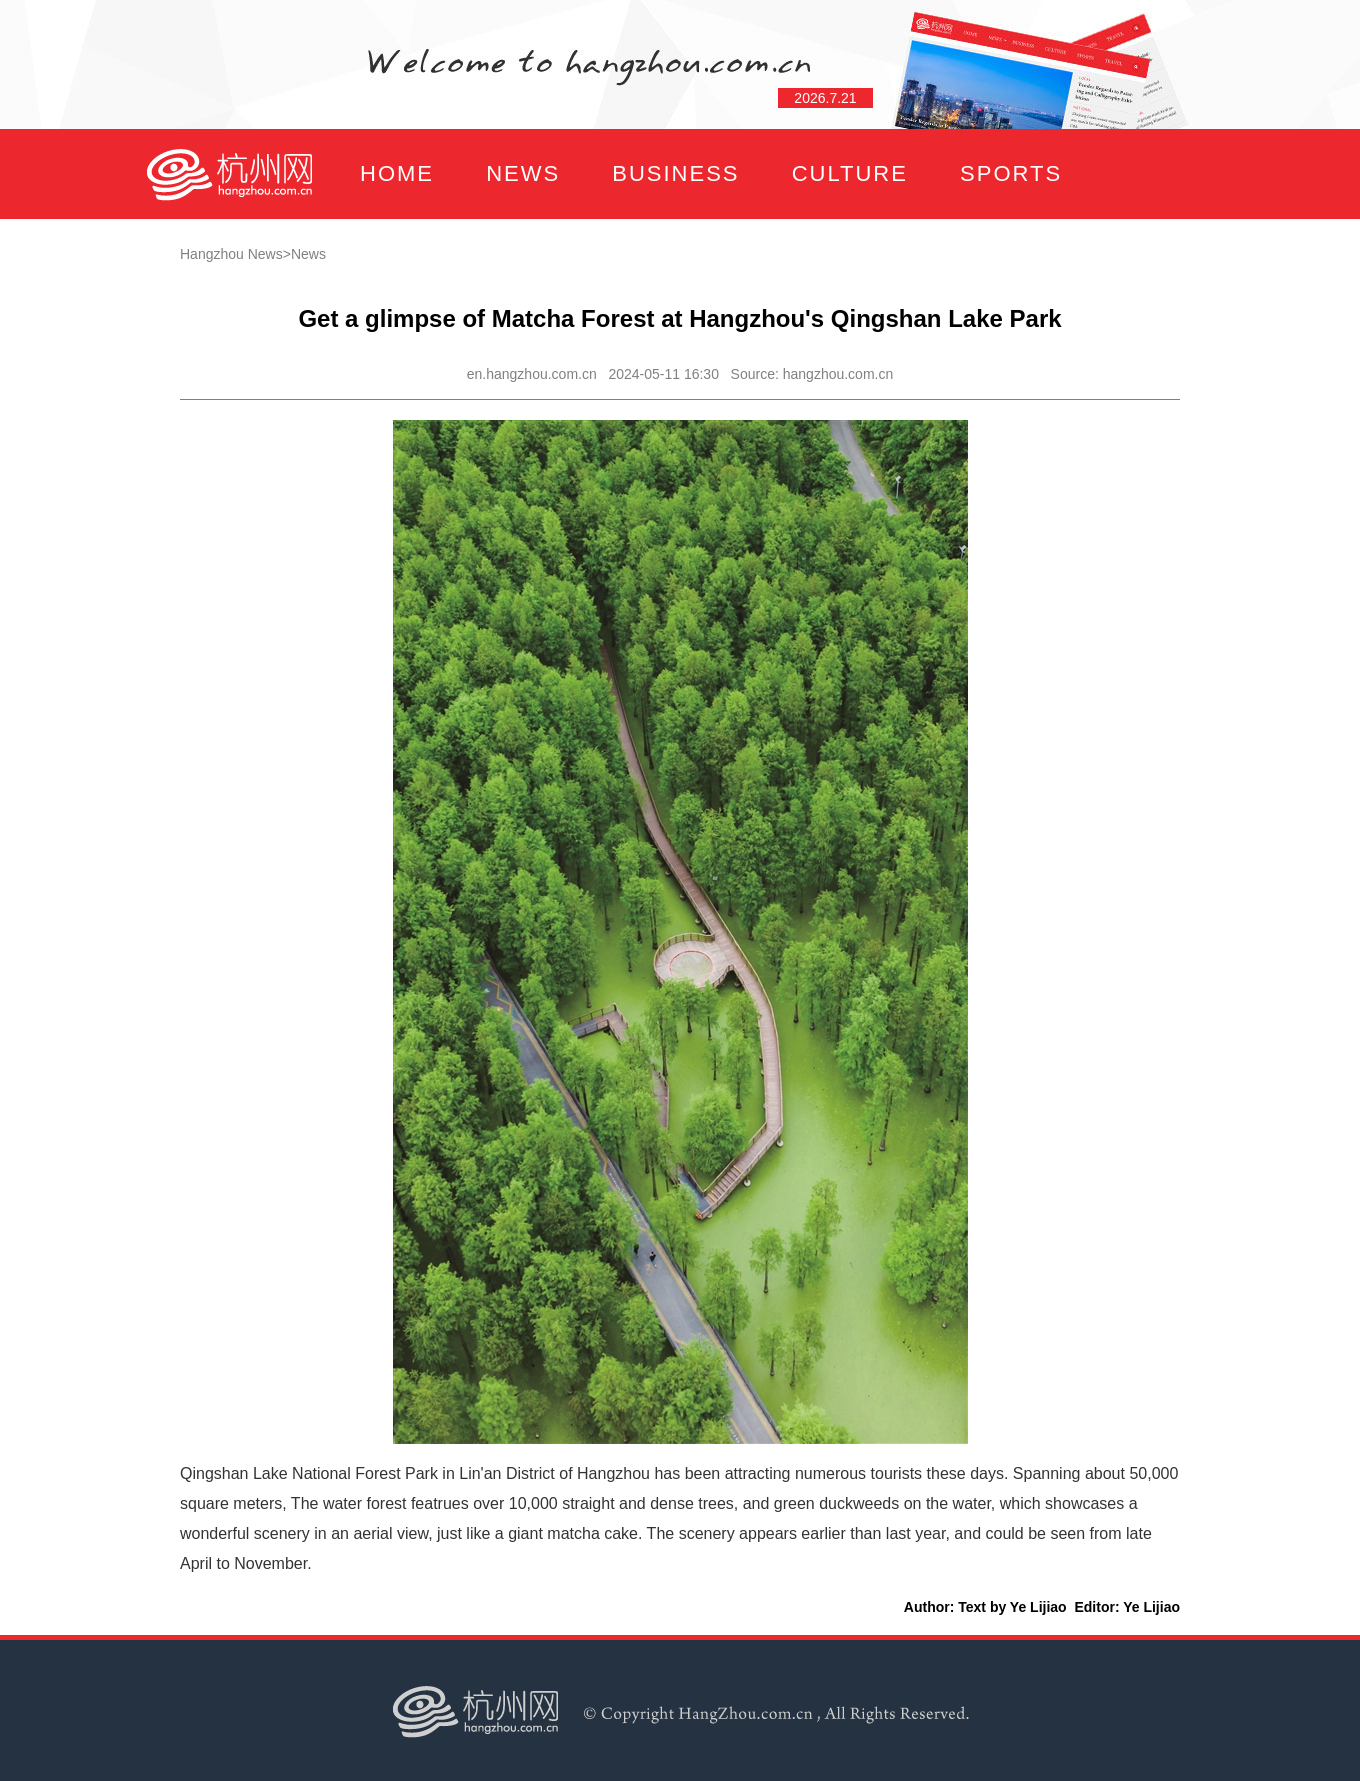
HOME (397, 173)
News (308, 254)
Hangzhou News (231, 254)
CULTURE (850, 173)
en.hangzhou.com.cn (532, 374)
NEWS (523, 173)
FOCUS (344, 263)
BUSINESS (675, 173)
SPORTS (1011, 173)
